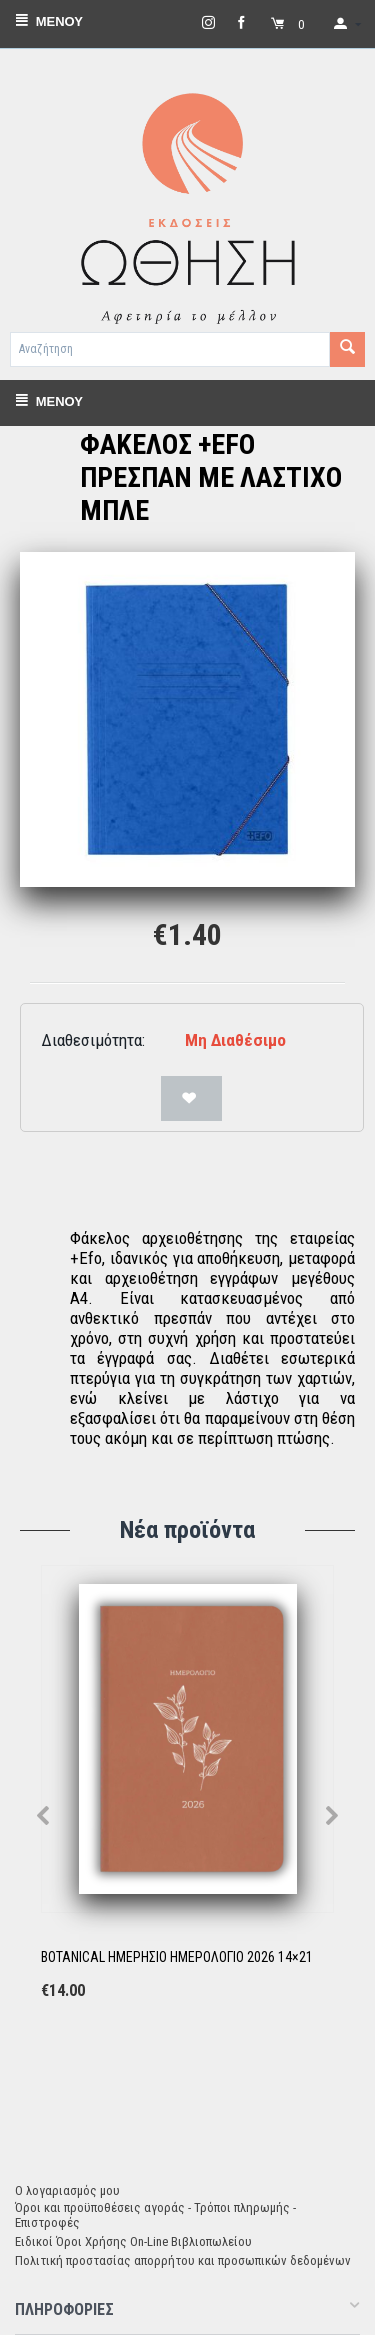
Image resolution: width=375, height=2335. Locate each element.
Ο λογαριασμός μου (67, 2190)
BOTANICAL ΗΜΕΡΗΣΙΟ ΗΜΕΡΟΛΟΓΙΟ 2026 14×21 (177, 1957)
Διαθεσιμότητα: (93, 1040)
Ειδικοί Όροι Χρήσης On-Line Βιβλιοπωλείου (133, 2241)
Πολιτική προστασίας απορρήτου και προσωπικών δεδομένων (183, 2260)
